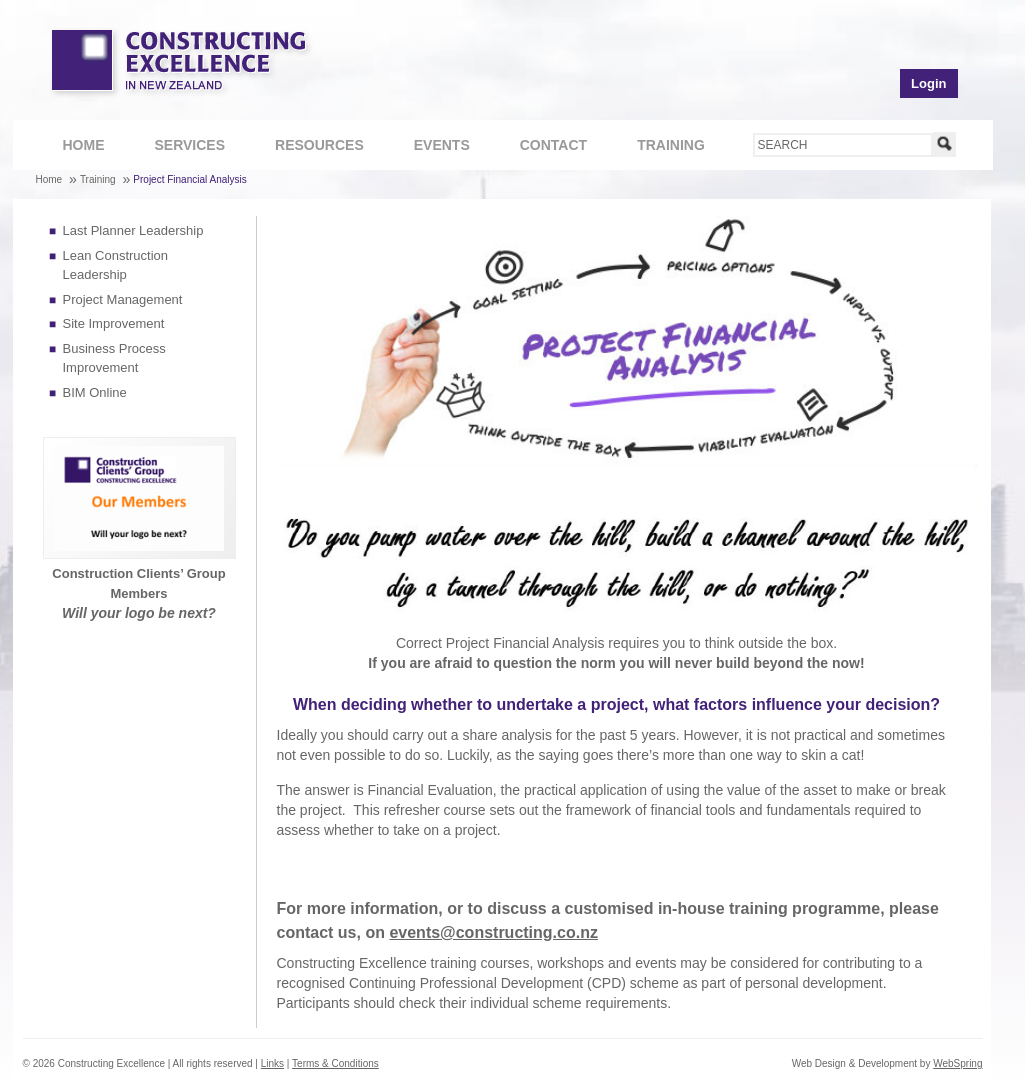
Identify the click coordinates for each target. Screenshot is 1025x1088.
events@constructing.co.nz (493, 932)
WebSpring (957, 1063)
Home (84, 145)
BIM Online (95, 392)
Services (180, 147)
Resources (309, 147)
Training (660, 147)
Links (272, 1063)
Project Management (123, 299)
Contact (543, 147)
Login (928, 83)
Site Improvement (114, 323)
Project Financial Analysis (189, 179)
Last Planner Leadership (133, 230)
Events (442, 145)
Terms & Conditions (335, 1063)
